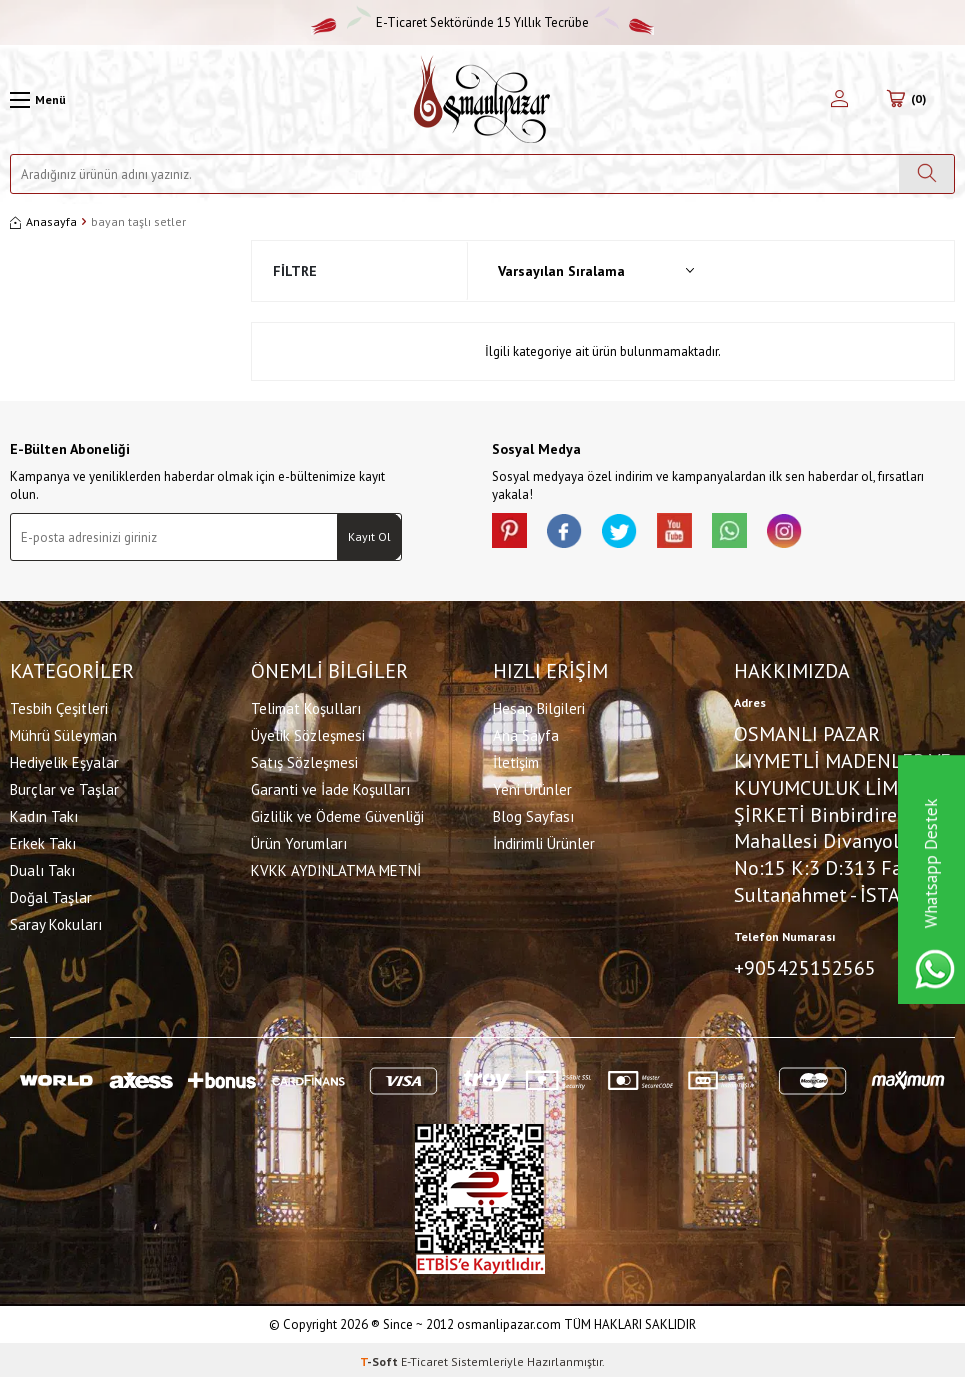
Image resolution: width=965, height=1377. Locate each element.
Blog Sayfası (533, 814)
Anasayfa (43, 221)
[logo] (482, 99)
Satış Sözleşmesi (304, 760)
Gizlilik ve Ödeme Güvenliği (337, 814)
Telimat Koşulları (306, 706)
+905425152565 (805, 966)
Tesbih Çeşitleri (59, 706)
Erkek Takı (43, 841)
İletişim (516, 760)
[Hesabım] (839, 100)
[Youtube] (692, 533)
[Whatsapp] (752, 533)
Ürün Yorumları (299, 841)
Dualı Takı (42, 868)
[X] (632, 533)
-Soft (380, 1357)
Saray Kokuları (56, 922)
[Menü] (38, 100)
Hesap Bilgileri (539, 706)
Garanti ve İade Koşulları (330, 787)
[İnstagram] (812, 533)
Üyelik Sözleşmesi (308, 733)
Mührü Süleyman (63, 733)
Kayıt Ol (369, 536)
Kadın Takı (44, 814)
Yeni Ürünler (532, 787)
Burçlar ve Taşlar (64, 787)
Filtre (295, 271)
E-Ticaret (424, 1357)
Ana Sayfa (526, 733)
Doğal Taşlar (51, 895)
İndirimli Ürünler (544, 841)
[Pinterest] (512, 533)
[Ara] (926, 174)
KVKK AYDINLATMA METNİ (336, 868)
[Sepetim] (906, 100)
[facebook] (572, 533)
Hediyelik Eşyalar (64, 760)
